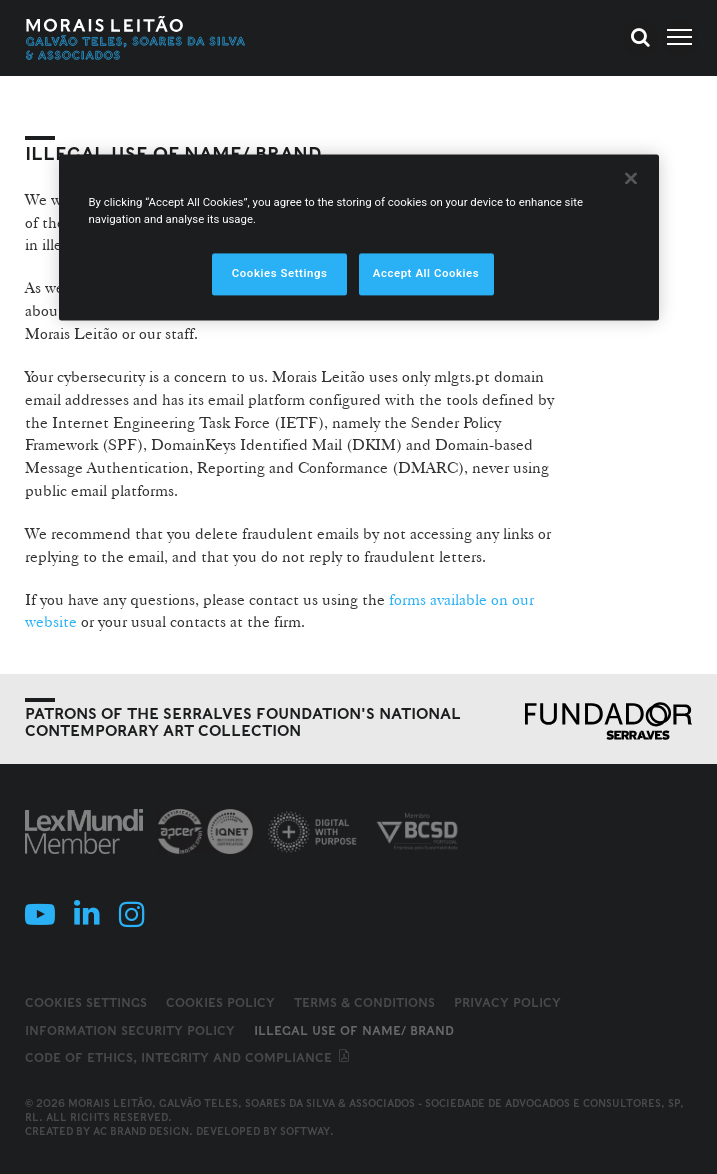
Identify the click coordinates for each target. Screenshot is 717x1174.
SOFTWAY (305, 1131)
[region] (359, 238)
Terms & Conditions (364, 1002)
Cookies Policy (220, 1002)
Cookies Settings (86, 1003)
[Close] (631, 179)
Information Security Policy (130, 1030)
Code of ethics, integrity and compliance (188, 1057)
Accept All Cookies (426, 274)
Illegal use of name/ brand (354, 1030)
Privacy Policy (507, 1002)
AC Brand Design (141, 1131)
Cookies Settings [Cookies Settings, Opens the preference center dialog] (280, 274)
